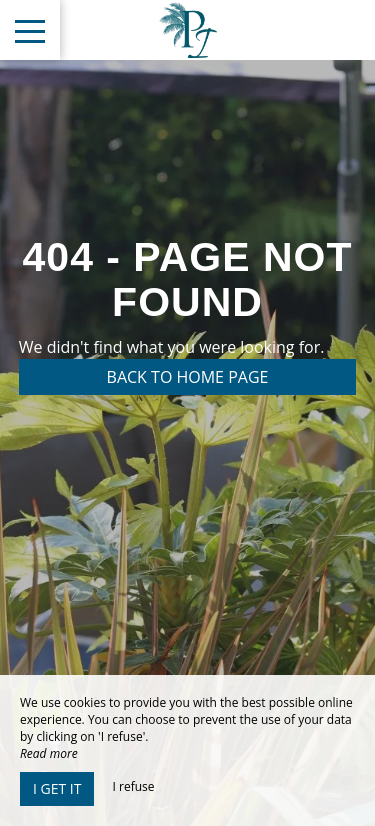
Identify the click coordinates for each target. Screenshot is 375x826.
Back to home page (188, 377)
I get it (57, 788)
